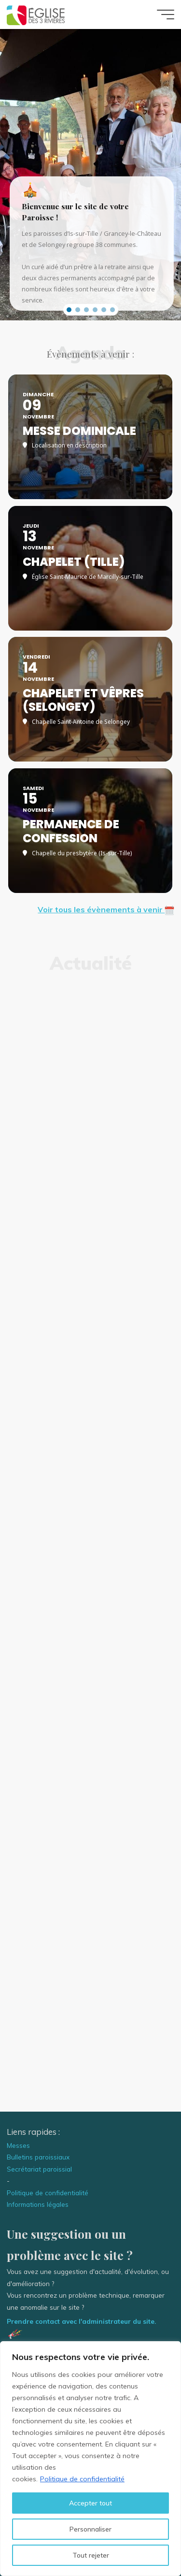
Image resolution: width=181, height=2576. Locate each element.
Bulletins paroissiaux (38, 2157)
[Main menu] (165, 14)
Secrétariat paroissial (39, 2169)
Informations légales (38, 2204)
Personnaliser (90, 2529)
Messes (18, 2145)
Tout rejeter (90, 2555)
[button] (69, 309)
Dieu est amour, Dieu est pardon (90, 1967)
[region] (90, 2458)
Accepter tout (90, 2503)
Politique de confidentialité (82, 2479)
